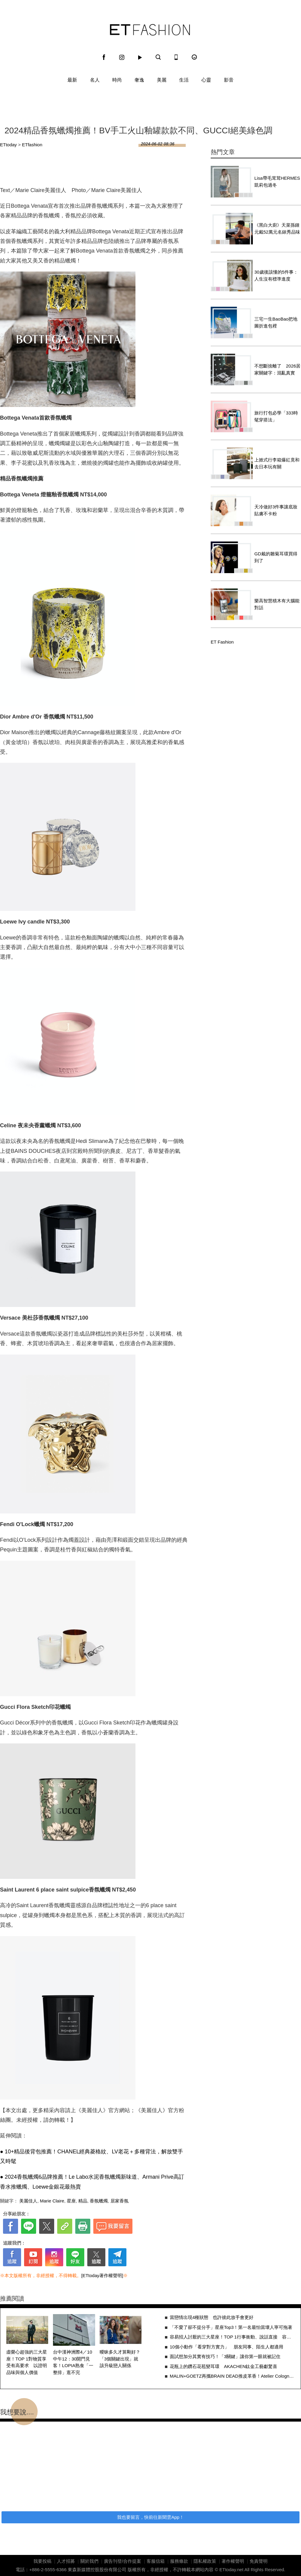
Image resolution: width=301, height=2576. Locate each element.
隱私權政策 (205, 2561)
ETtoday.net (231, 2569)
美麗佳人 (28, 2200)
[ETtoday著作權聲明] (102, 2275)
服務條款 (179, 2561)
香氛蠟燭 (99, 2200)
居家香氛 (119, 2200)
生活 (184, 79)
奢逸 (139, 79)
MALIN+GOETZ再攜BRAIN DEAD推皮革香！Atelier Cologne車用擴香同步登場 (232, 2376)
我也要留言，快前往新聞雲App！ (150, 2517)
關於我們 (89, 2561)
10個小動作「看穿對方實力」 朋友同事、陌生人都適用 (226, 2346)
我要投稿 (42, 2561)
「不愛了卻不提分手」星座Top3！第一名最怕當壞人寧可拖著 (231, 2327)
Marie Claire (52, 2200)
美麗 (161, 79)
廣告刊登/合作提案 (122, 2561)
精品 (82, 2200)
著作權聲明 (233, 2561)
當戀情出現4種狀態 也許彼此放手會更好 (211, 2317)
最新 (72, 79)
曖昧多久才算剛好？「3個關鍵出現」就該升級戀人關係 (120, 2358)
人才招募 (66, 2561)
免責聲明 (259, 2561)
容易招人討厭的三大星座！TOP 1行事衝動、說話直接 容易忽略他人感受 (232, 2336)
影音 (229, 79)
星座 (71, 2200)
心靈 (206, 79)
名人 (95, 79)
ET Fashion (150, 30)
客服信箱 (156, 2561)
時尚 (117, 79)
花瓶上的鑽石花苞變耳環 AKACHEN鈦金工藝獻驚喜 (224, 2366)
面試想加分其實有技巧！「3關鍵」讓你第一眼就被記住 (225, 2356)
